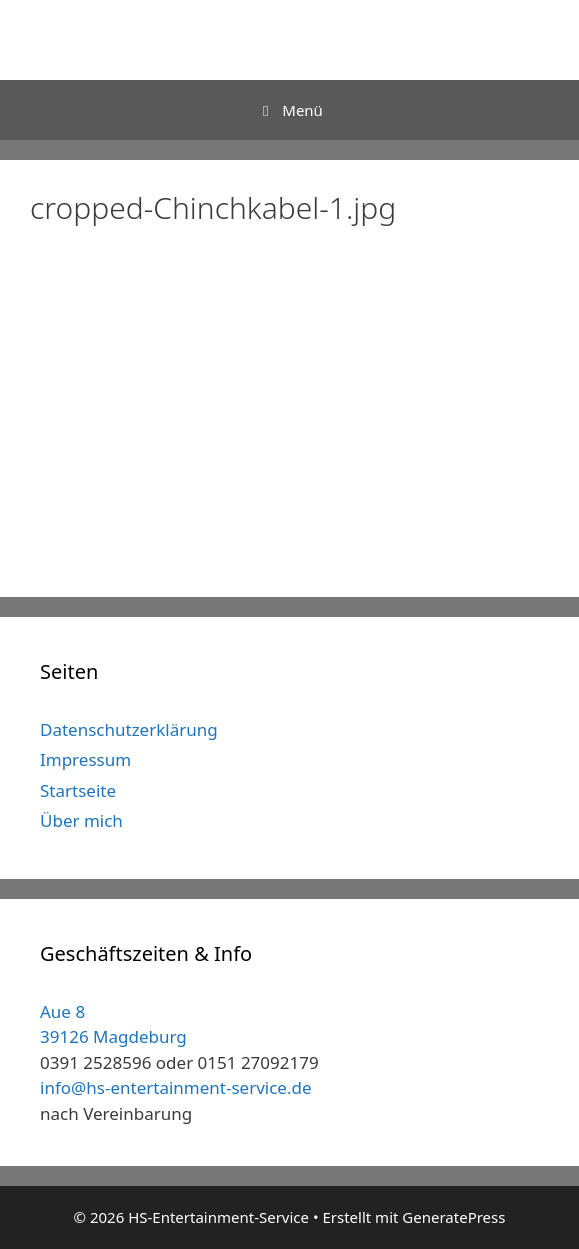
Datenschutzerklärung (129, 729)
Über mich (81, 820)
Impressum (85, 759)
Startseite (78, 790)
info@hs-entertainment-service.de (176, 1087)
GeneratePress (453, 1217)
